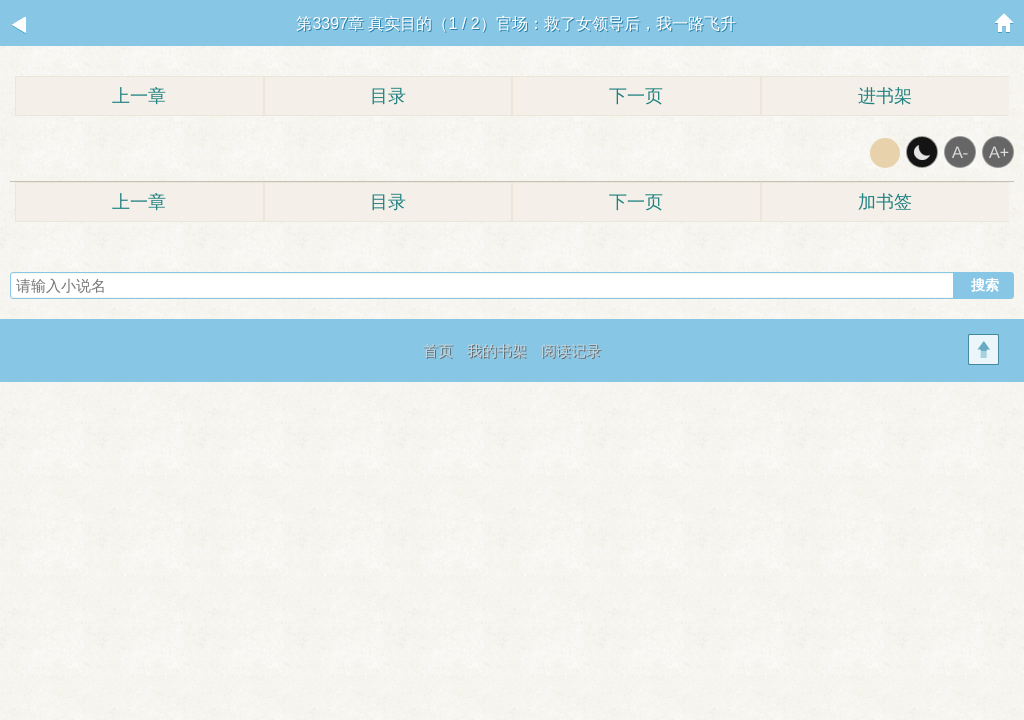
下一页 (636, 96)
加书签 (885, 202)
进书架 (885, 96)
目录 (388, 96)
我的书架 (497, 350)
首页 (438, 350)
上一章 (139, 96)
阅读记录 (571, 350)
